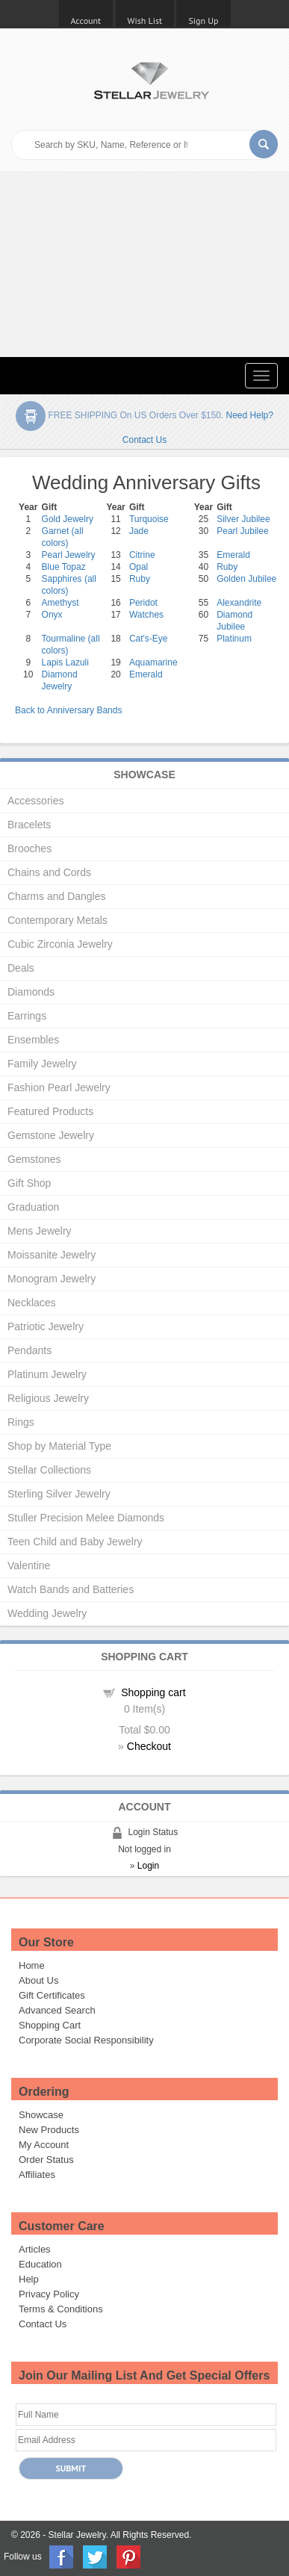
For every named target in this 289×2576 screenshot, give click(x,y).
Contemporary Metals (57, 920)
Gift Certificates (52, 1995)
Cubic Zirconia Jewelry (60, 944)
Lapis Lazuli (65, 662)
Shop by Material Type (59, 1446)
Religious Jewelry (48, 1398)
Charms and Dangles (56, 896)
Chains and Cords (49, 872)
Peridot (143, 603)
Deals (20, 968)
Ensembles (33, 1040)
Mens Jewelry (39, 1231)
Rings (20, 1422)
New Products (49, 2129)
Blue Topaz (64, 567)
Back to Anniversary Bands (68, 710)
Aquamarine (153, 662)
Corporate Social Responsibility (86, 2040)
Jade (139, 531)
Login (148, 1865)
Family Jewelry (42, 1064)
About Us (38, 1980)
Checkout (149, 1746)
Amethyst (60, 603)
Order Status (46, 2159)
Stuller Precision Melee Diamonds (85, 1518)
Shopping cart (153, 1692)
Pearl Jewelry (69, 555)
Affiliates (37, 2174)
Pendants (29, 1350)
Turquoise (149, 519)
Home (32, 1965)
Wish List (145, 20)
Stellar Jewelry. (78, 2535)
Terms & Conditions (61, 2309)
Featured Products (50, 1111)
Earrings (26, 1016)
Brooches (29, 848)
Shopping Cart (50, 2025)
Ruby (227, 567)
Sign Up (203, 20)
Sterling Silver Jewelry (59, 1494)
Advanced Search (57, 2010)
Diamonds (31, 992)
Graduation (33, 1207)
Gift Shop (29, 1183)
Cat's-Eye (148, 638)
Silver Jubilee (243, 519)
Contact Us (42, 2324)
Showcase (41, 2114)
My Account (44, 2144)
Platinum (234, 638)
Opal (138, 567)
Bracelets (29, 825)
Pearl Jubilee (242, 531)
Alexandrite (239, 603)
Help (29, 2279)
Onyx (52, 614)
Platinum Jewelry (47, 1374)
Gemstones (34, 1159)
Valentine (28, 1565)
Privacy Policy (49, 2294)
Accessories (35, 801)
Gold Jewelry (67, 519)
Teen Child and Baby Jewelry (75, 1542)
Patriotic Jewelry (45, 1326)
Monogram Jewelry (51, 1279)
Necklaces (31, 1303)
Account (86, 20)
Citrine (142, 555)
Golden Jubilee (246, 579)
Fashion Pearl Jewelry (59, 1087)
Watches (146, 614)
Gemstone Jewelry (50, 1135)
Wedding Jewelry (47, 1613)
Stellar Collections (49, 1470)
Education (40, 2264)
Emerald (233, 555)
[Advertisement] (144, 264)
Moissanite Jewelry (51, 1255)
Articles (35, 2249)
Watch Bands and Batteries (70, 1589)
